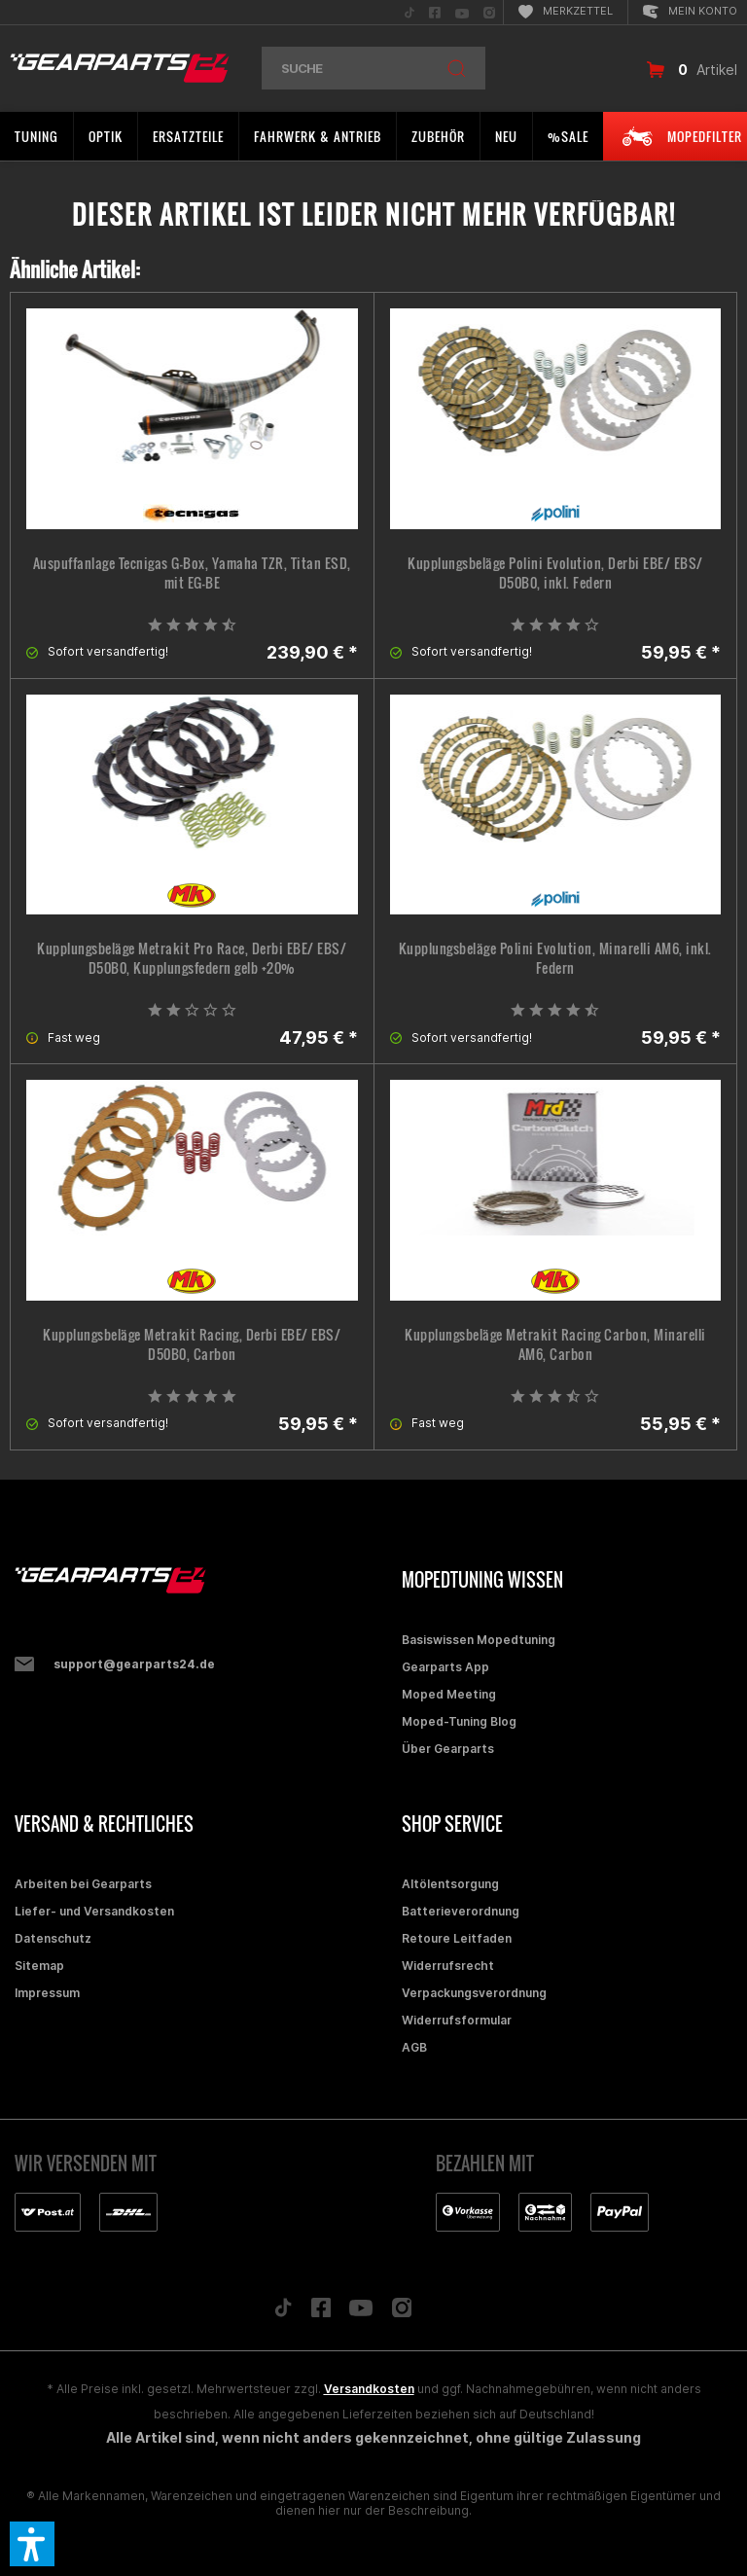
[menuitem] (409, 12)
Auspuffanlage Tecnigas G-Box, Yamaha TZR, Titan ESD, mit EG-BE (192, 573)
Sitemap (39, 1965)
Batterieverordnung (460, 1911)
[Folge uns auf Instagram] (402, 2313)
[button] (32, 2544)
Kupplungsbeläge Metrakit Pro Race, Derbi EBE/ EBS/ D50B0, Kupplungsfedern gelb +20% (191, 958)
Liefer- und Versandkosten (94, 1911)
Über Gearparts (448, 1748)
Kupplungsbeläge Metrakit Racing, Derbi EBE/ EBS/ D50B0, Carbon (191, 1344)
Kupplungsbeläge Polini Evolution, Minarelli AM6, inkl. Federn (555, 958)
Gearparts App (445, 1667)
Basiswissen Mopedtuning (478, 1639)
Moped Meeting (449, 1694)
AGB (414, 2047)
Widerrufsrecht (448, 1965)
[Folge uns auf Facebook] (321, 2312)
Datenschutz (53, 1938)
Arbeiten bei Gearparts (83, 1884)
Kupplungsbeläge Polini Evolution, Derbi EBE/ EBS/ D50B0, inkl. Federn (555, 573)
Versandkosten (369, 2388)
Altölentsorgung (450, 1884)
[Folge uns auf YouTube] (361, 2312)
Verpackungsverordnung (474, 1993)
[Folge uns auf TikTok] (283, 2312)
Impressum (47, 1993)
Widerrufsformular (457, 2020)
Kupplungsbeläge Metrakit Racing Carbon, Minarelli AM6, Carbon (555, 1344)
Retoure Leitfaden (457, 1938)
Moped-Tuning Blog (459, 1721)
